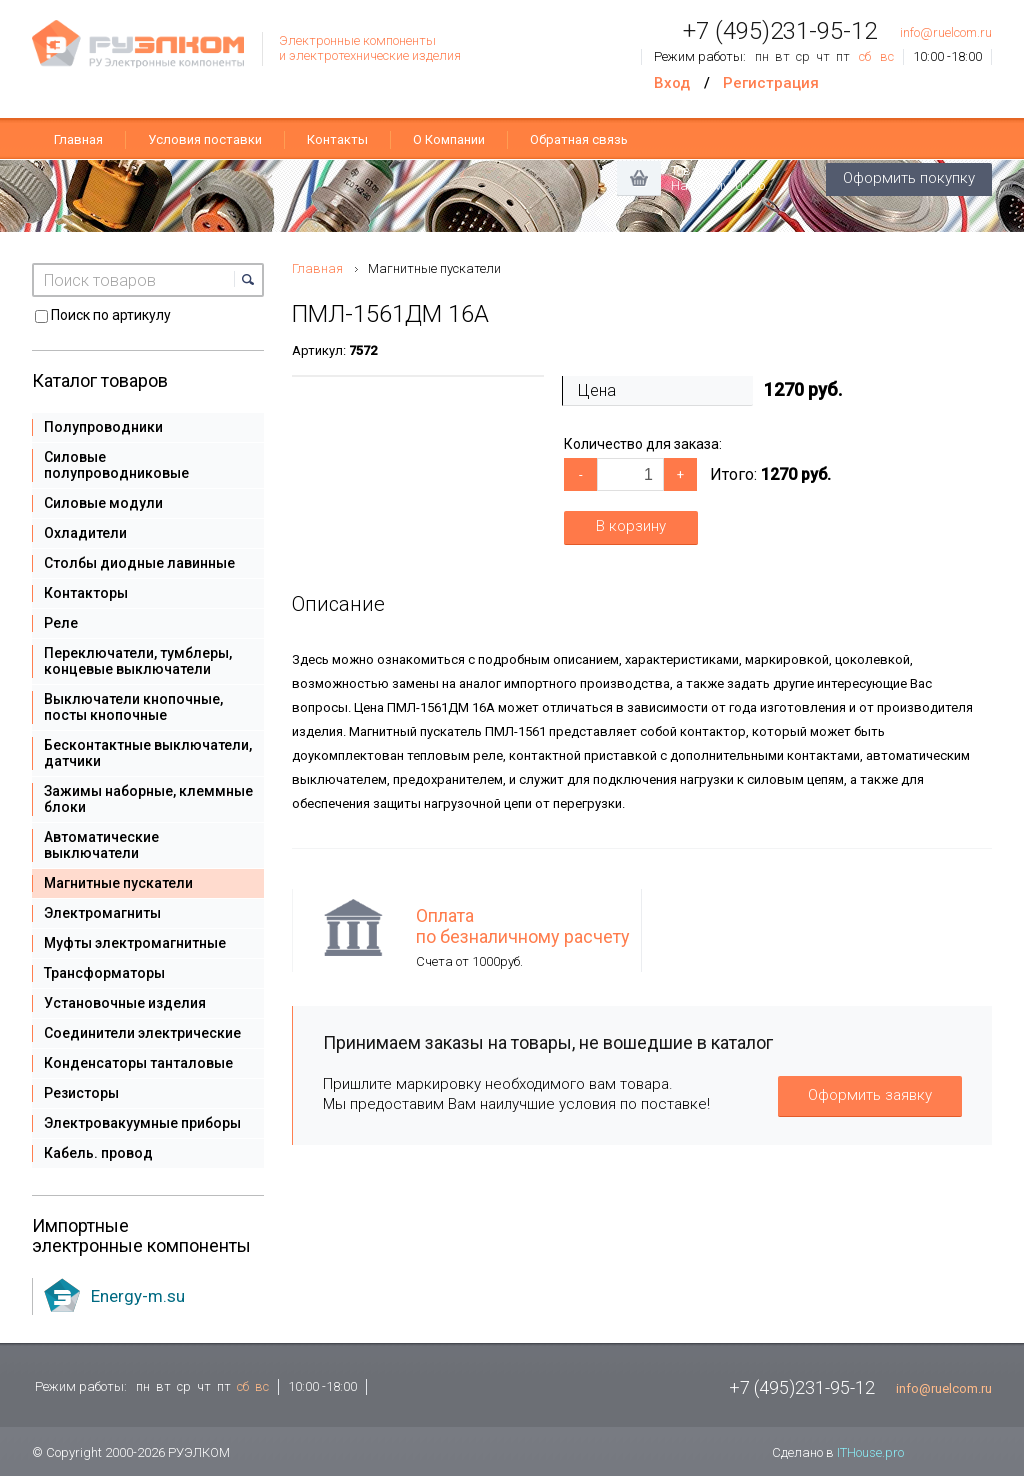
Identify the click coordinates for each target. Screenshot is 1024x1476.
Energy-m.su (138, 1296)
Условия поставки (205, 139)
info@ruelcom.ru (946, 32)
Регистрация (771, 83)
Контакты (337, 139)
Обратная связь (579, 139)
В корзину (631, 526)
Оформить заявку (870, 1095)
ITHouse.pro (870, 1452)
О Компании (449, 139)
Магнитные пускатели (434, 268)
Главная (78, 139)
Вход (672, 83)
